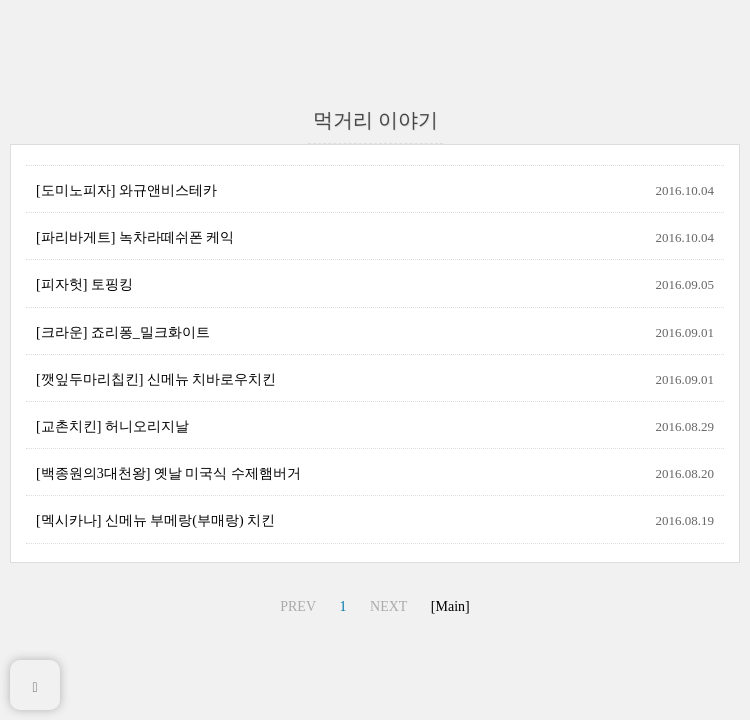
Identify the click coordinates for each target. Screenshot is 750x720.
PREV (298, 606)
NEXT (388, 606)
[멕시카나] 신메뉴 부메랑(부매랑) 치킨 (155, 520)
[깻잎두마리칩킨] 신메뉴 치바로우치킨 (156, 379)
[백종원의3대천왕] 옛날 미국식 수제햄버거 (168, 473)
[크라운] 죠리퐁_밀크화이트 (123, 332)
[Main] (450, 606)
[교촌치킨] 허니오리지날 (112, 426)
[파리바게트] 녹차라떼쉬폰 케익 (135, 237)
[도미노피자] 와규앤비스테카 (126, 190)
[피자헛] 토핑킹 (84, 284)
